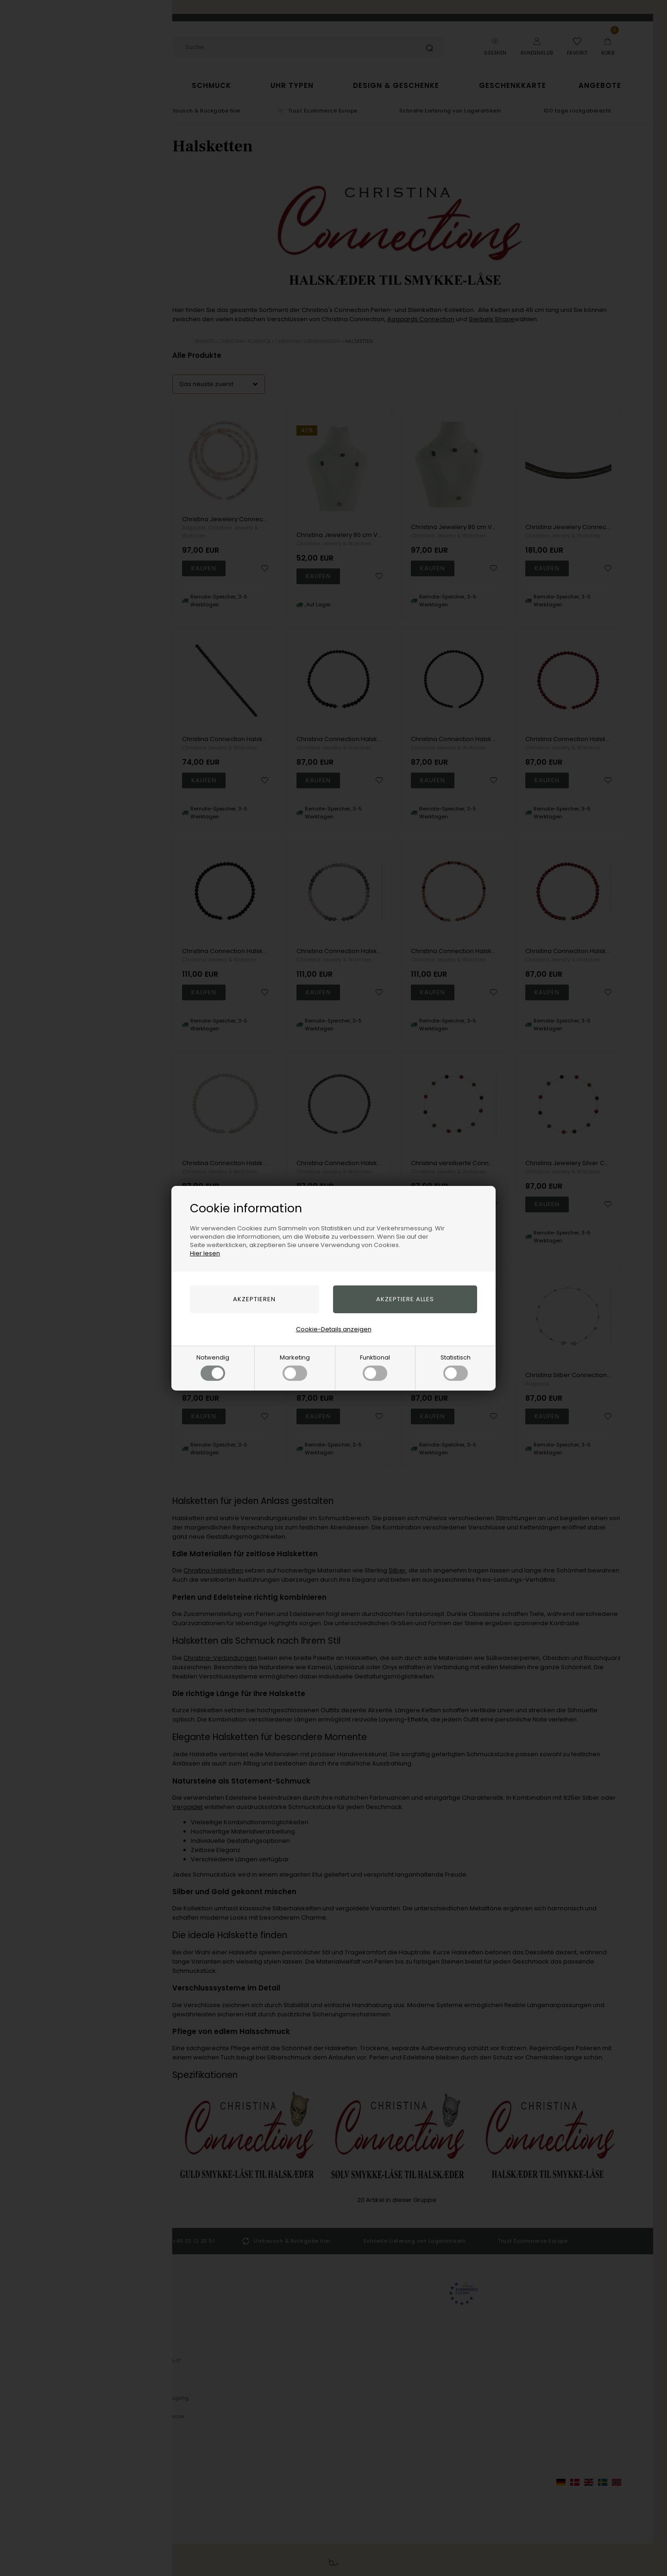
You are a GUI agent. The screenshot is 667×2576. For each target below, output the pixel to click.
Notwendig (212, 1367)
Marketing (295, 1367)
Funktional (375, 1367)
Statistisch (455, 1367)
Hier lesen (205, 1253)
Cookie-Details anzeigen (333, 1329)
